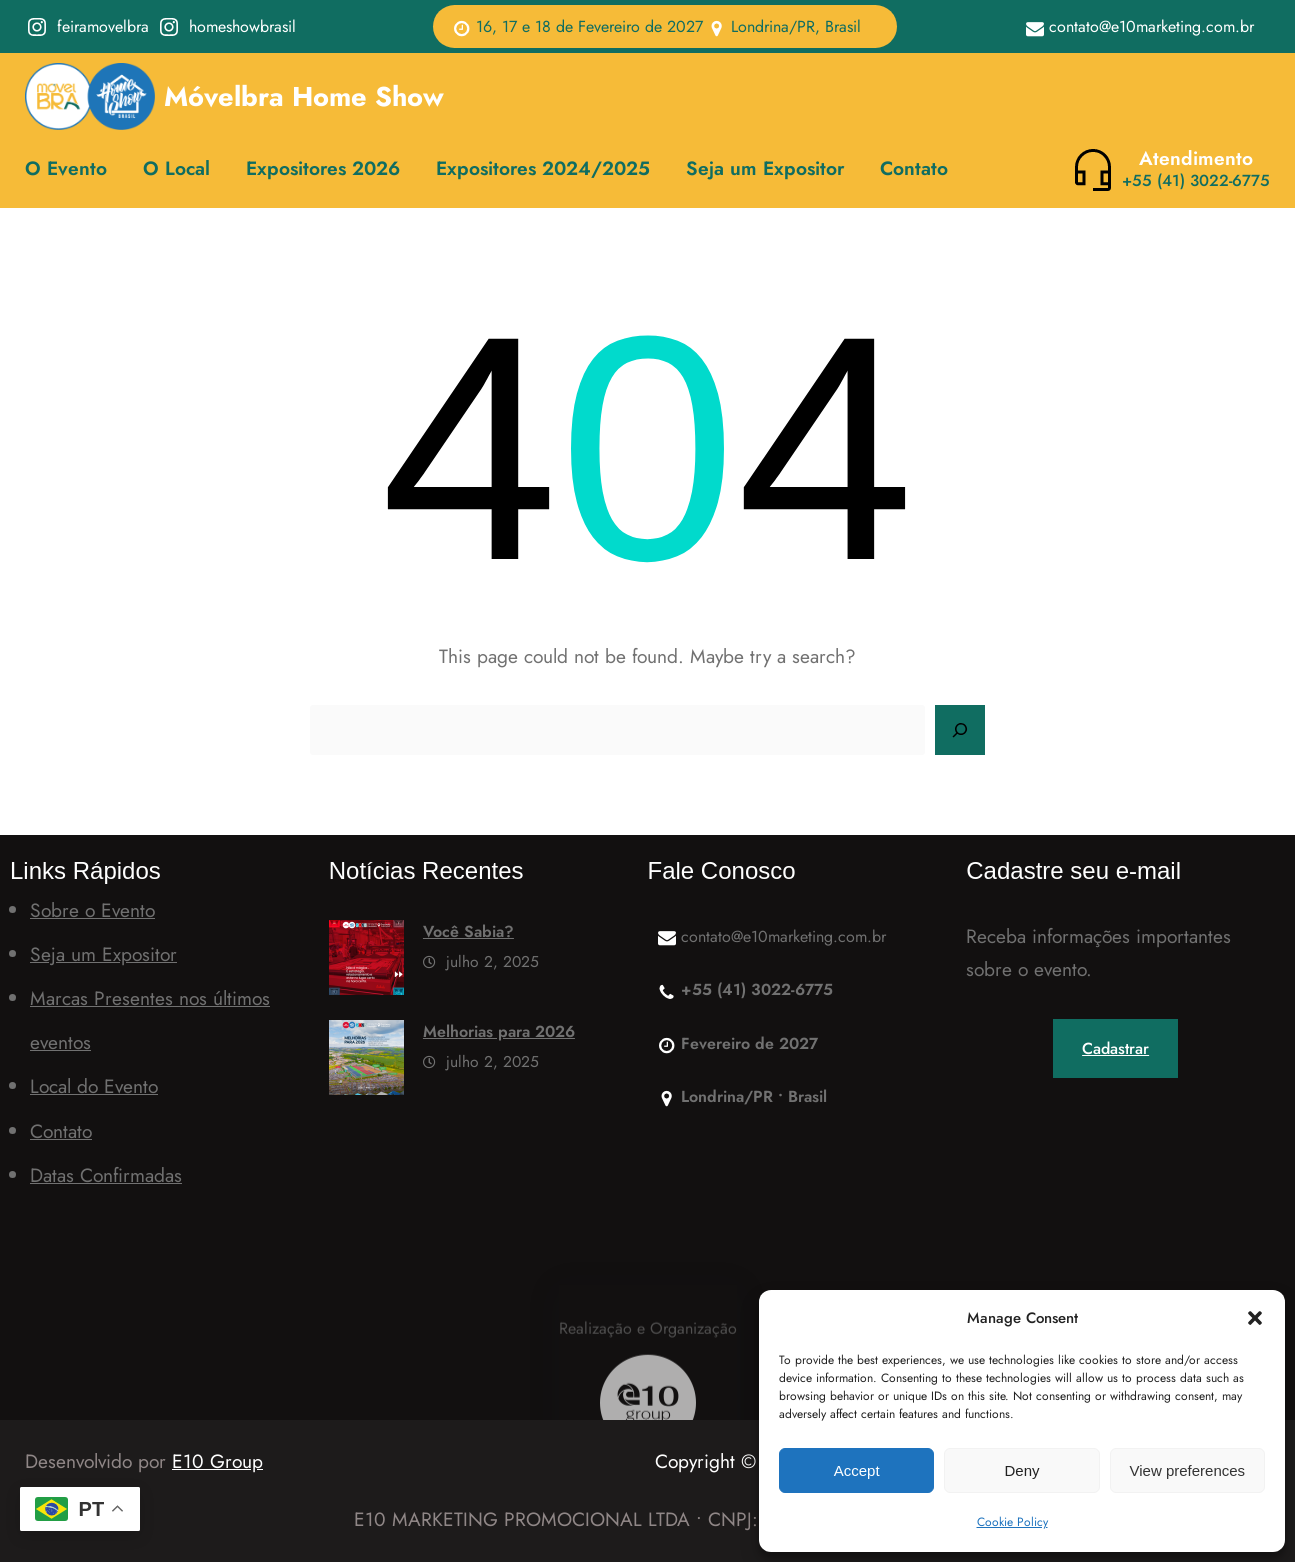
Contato (61, 1131)
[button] (1255, 1318)
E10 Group (217, 1461)
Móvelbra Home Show (304, 96)
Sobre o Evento (92, 910)
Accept (857, 1470)
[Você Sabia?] (366, 963)
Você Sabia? (468, 931)
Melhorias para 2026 (499, 1031)
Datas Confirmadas (106, 1175)
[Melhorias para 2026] (366, 1063)
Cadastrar (1115, 1048)
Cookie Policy (1012, 1522)
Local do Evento (94, 1086)
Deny (1021, 1470)
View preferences (1188, 1470)
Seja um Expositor (103, 954)
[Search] (960, 730)
